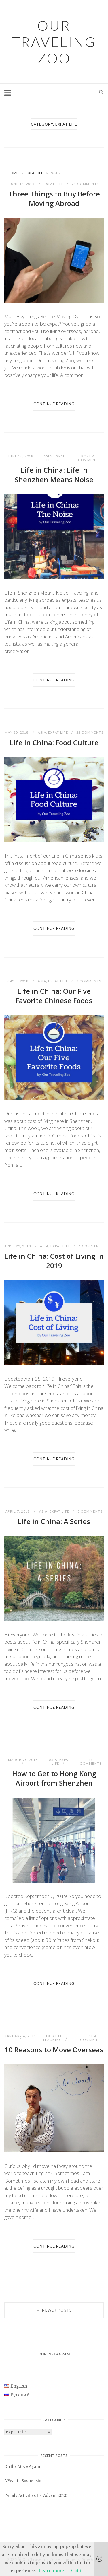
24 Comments (85, 184)
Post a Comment (88, 458)
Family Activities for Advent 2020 (35, 2495)
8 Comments (90, 1511)
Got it (77, 2570)
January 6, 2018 (20, 2036)
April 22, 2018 (18, 1246)
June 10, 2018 (20, 456)
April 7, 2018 (18, 1511)
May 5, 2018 (18, 981)
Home (13, 173)
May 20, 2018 (17, 732)
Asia (47, 456)
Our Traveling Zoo (54, 41)
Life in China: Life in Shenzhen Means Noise (54, 474)
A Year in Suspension (24, 2480)
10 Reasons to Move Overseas (54, 2049)
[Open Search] (101, 92)
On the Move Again (22, 2466)
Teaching (52, 2039)
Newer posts (54, 2310)
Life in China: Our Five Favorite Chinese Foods (54, 995)
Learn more (51, 2570)
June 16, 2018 (22, 184)
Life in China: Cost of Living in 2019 (54, 1260)
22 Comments (90, 732)
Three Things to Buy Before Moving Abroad (54, 198)
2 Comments (88, 981)
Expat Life (34, 173)
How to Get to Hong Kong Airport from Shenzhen (54, 1778)
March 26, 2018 (23, 1759)
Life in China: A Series (54, 1521)
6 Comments (91, 1246)
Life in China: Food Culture (54, 742)
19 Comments (91, 1761)
